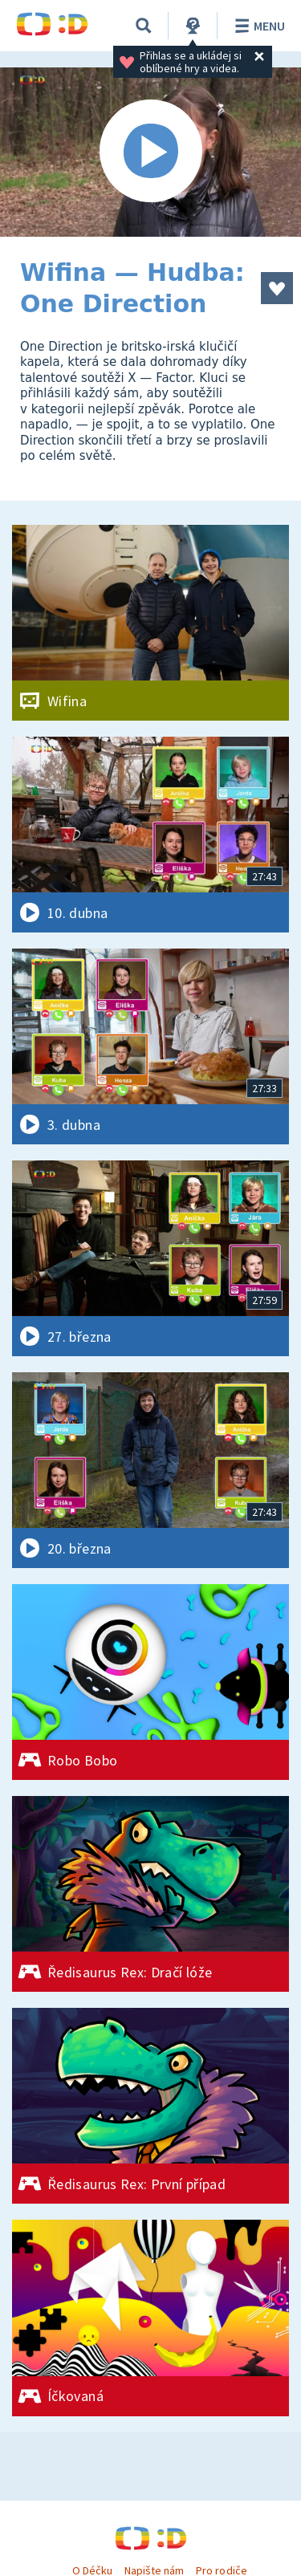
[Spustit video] (150, 152)
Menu (257, 26)
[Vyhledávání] (144, 25)
